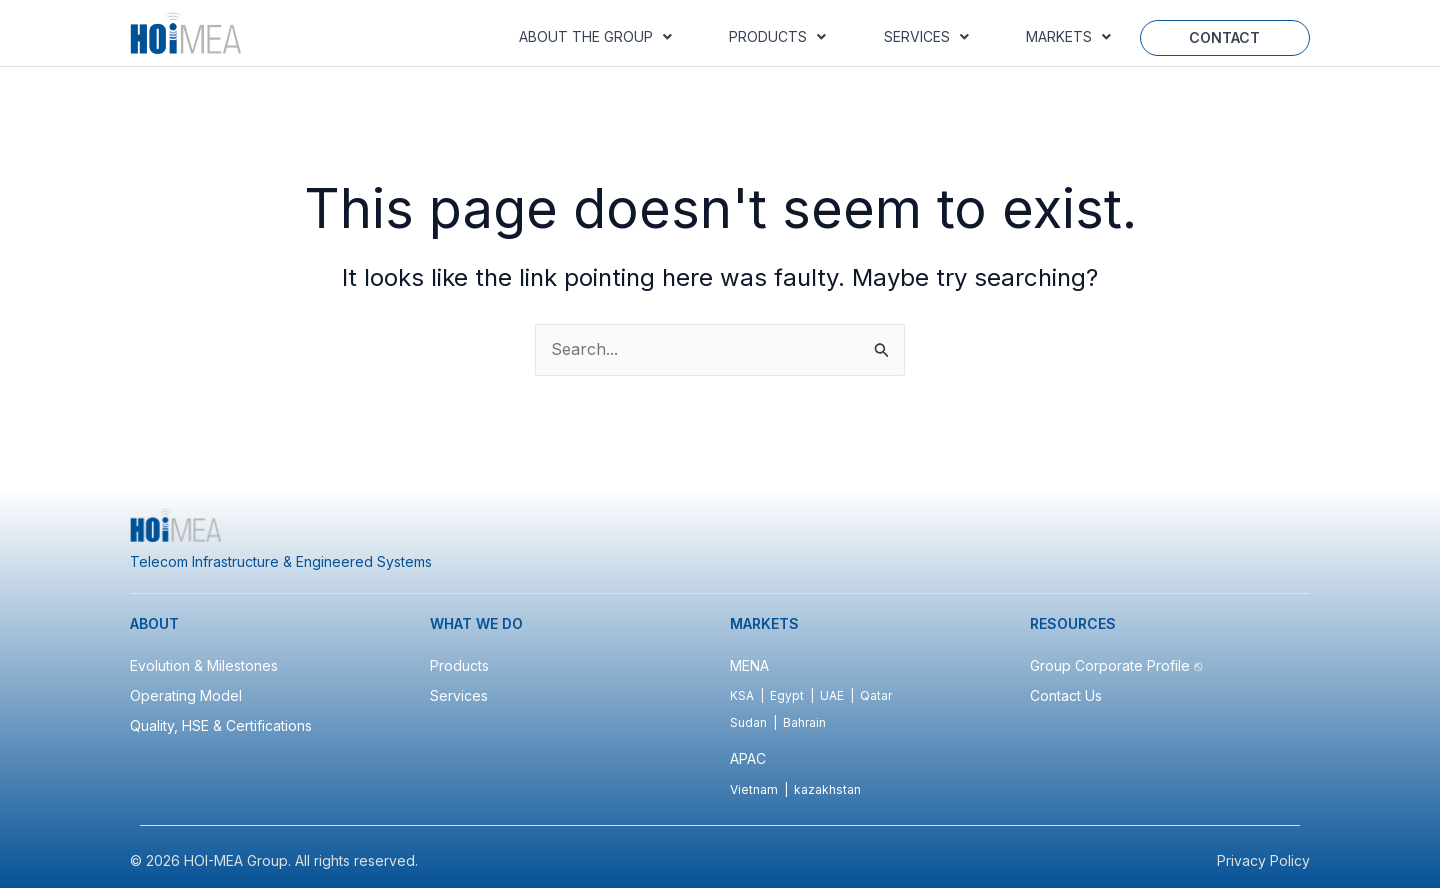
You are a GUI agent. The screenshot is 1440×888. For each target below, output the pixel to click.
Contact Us (1066, 695)
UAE (832, 695)
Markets (1068, 36)
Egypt (787, 695)
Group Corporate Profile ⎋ (1118, 665)
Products (777, 36)
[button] (595, 37)
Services (926, 36)
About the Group (595, 36)
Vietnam (754, 788)
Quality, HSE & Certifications (221, 725)
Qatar (876, 695)
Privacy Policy (1263, 860)
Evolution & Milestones (204, 665)
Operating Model (186, 695)
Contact (1224, 37)
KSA (742, 695)
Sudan (748, 722)
